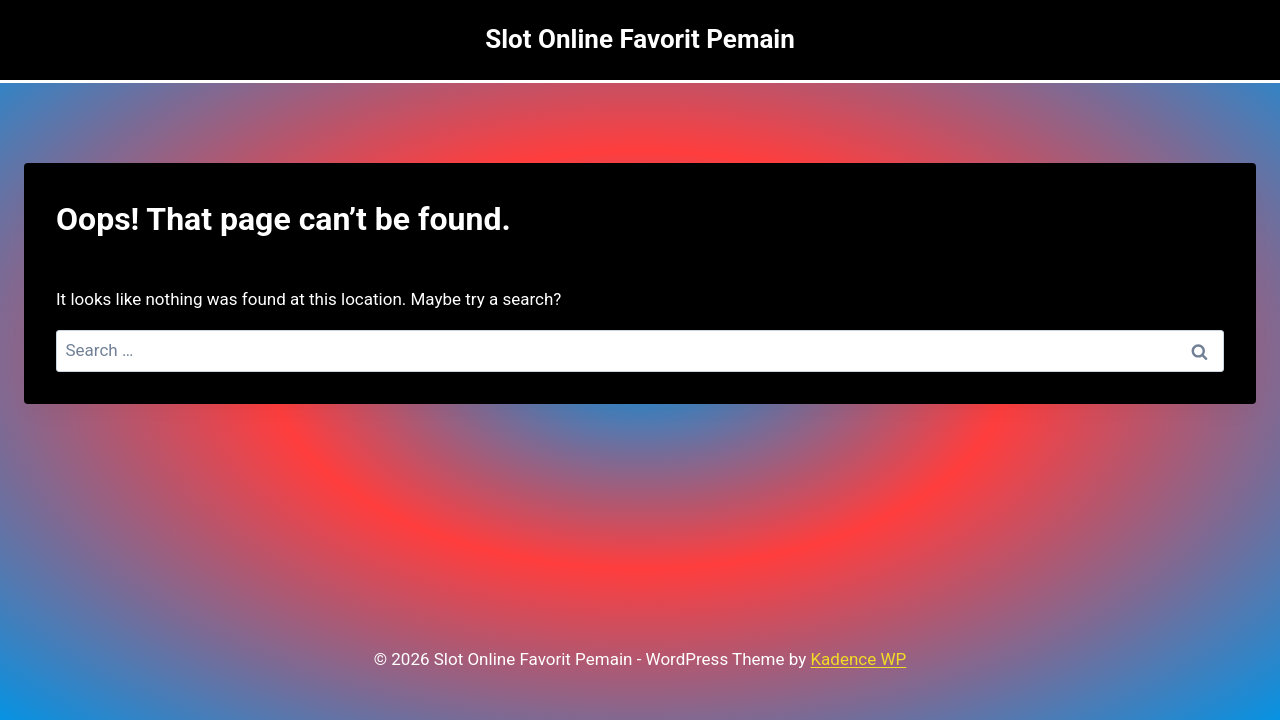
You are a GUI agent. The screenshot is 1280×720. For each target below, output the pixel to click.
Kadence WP (858, 659)
